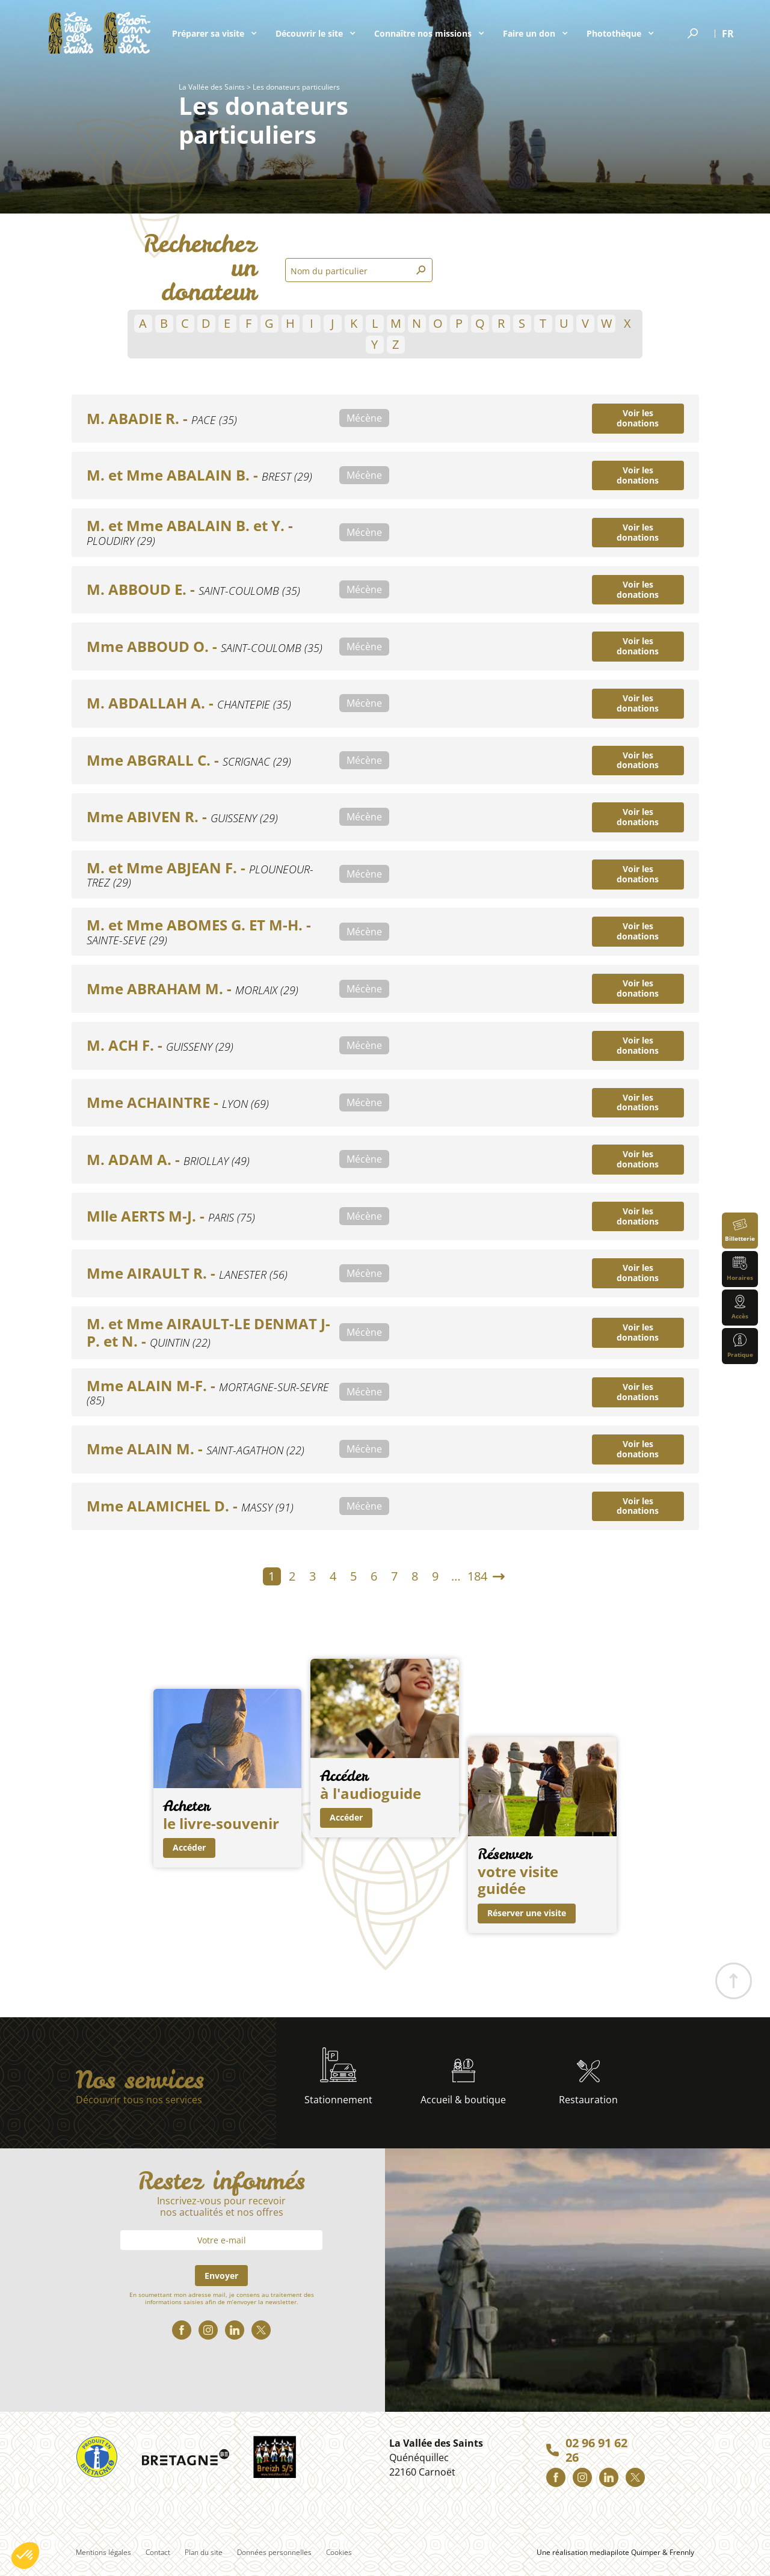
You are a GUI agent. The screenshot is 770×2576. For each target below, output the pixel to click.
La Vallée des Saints (212, 87)
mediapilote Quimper (625, 2552)
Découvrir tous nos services (139, 2100)
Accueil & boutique (463, 2082)
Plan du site (204, 2552)
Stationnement (338, 2076)
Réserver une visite (526, 1913)
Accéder (189, 1847)
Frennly (682, 2552)
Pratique (740, 1346)
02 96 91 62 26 (596, 2450)
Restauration (588, 2083)
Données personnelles (274, 2552)
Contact (158, 2552)
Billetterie (740, 1230)
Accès (740, 1307)
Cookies (339, 2552)
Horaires (740, 1269)
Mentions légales (103, 2552)
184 (477, 1576)
